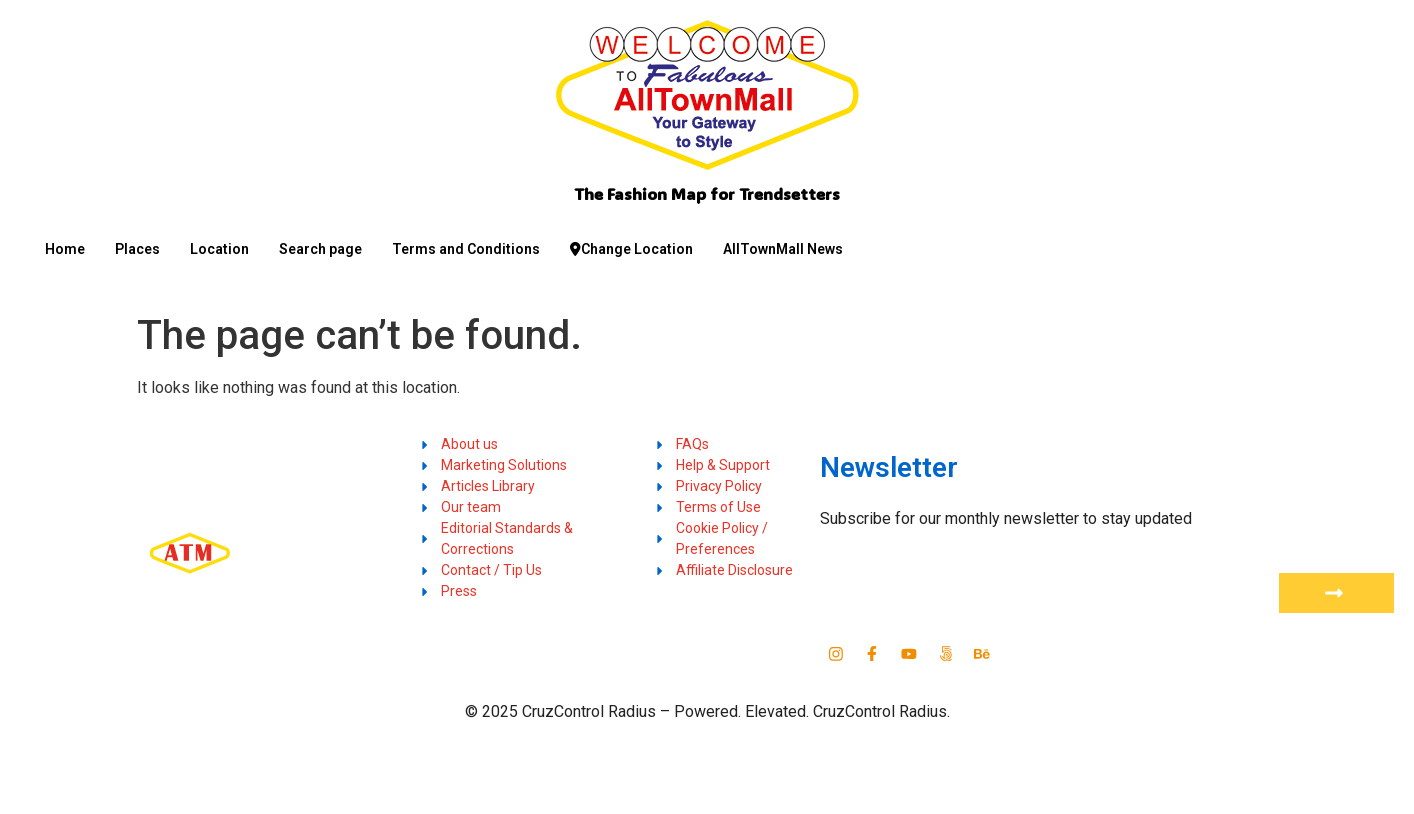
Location (219, 249)
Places (137, 249)
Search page (320, 249)
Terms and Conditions (466, 249)
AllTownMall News (783, 249)
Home (65, 249)
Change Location (631, 249)
